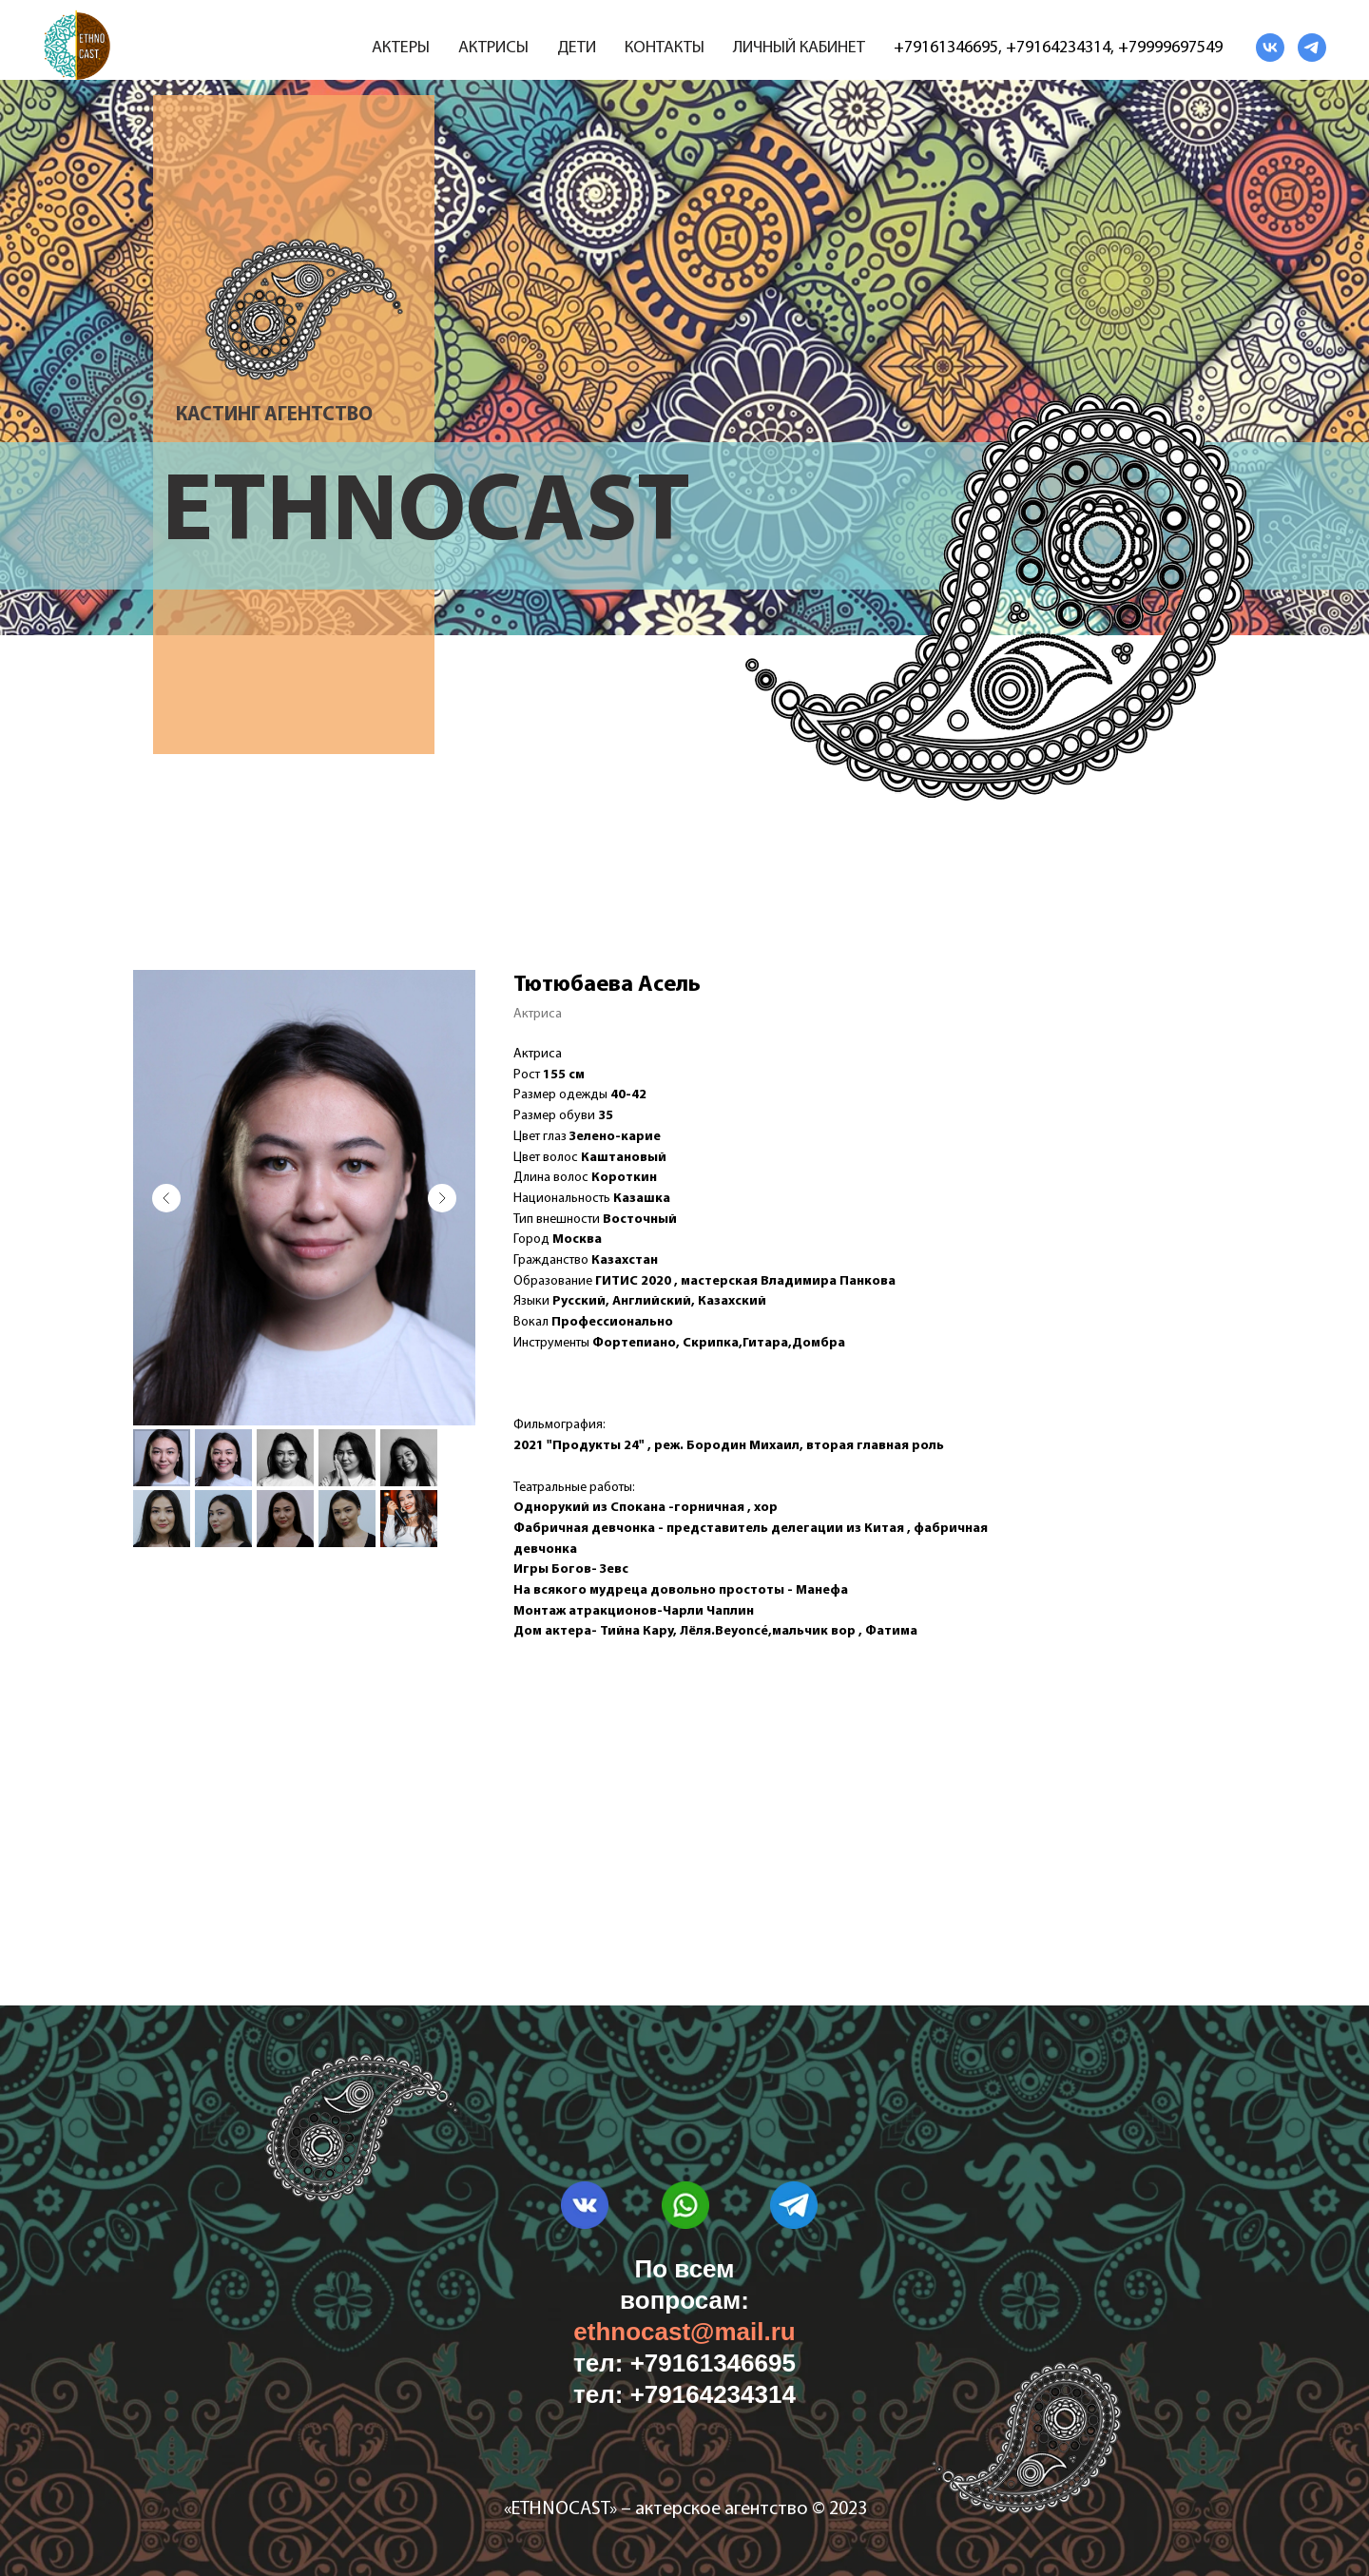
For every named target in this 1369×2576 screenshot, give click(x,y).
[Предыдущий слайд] (166, 1198)
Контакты (664, 48)
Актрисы (493, 48)
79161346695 (951, 48)
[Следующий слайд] (442, 1198)
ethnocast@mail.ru (684, 2331)
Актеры (401, 48)
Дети (576, 48)
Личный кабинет (799, 48)
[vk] (1270, 47)
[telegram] (1312, 47)
